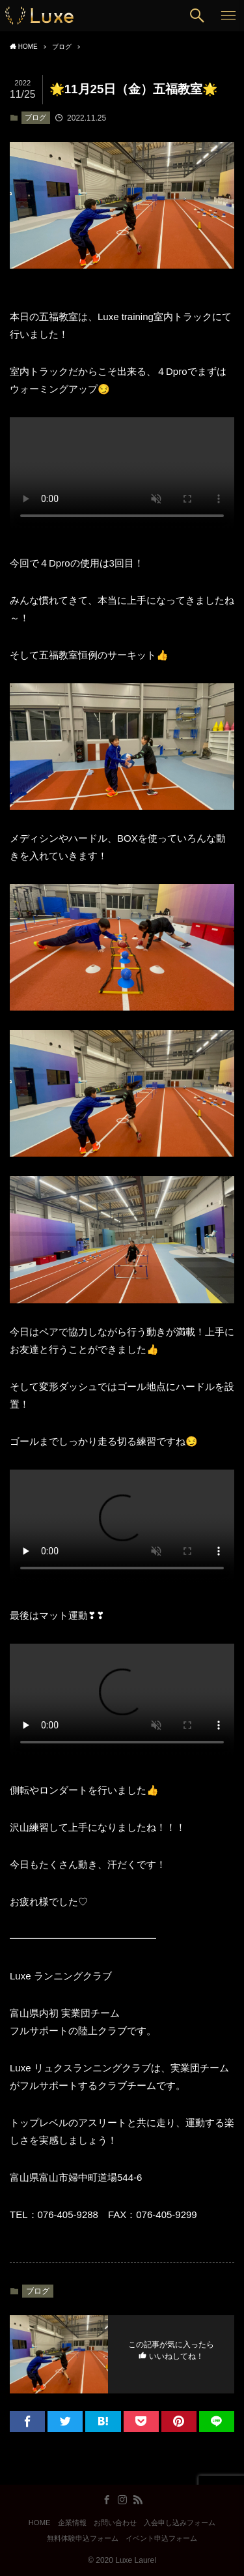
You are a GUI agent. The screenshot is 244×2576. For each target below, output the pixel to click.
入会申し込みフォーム (179, 2522)
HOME (40, 2522)
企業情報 (72, 2522)
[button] (197, 15)
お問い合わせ (115, 2522)
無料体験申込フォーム (82, 2538)
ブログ (35, 117)
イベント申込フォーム (161, 2538)
